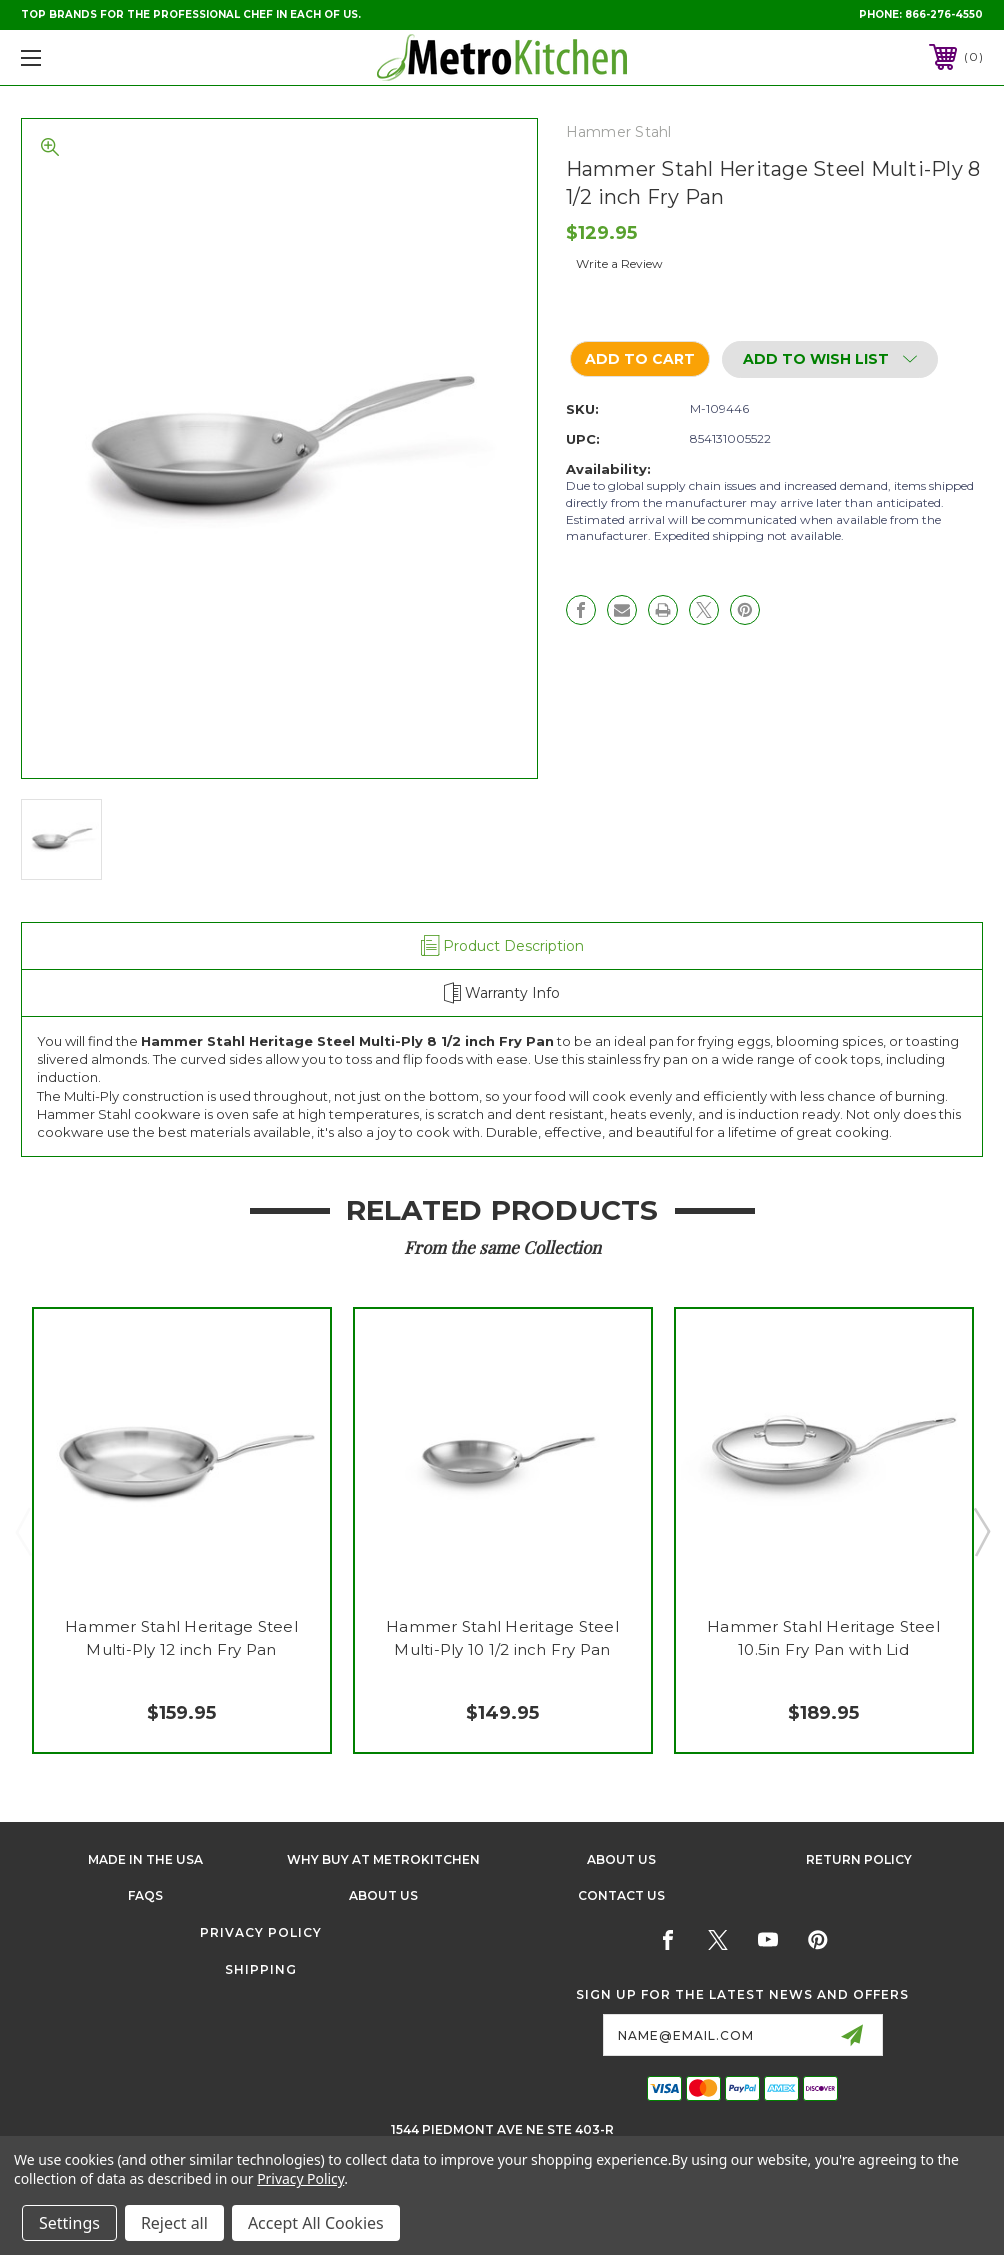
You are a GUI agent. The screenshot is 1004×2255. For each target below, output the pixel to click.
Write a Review (619, 263)
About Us (621, 1859)
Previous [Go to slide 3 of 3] (23, 1531)
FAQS (145, 1895)
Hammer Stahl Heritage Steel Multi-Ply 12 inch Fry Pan (181, 1638)
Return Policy (859, 1859)
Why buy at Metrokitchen (383, 1859)
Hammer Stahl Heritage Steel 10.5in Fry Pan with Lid (823, 1638)
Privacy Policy (261, 1932)
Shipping (261, 1969)
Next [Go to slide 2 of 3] (981, 1531)
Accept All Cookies (316, 2223)
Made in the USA (145, 1859)
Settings (69, 2223)
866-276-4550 (944, 14)
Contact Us (621, 1895)
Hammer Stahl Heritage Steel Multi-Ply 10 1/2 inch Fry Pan (502, 1638)
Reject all (174, 2223)
